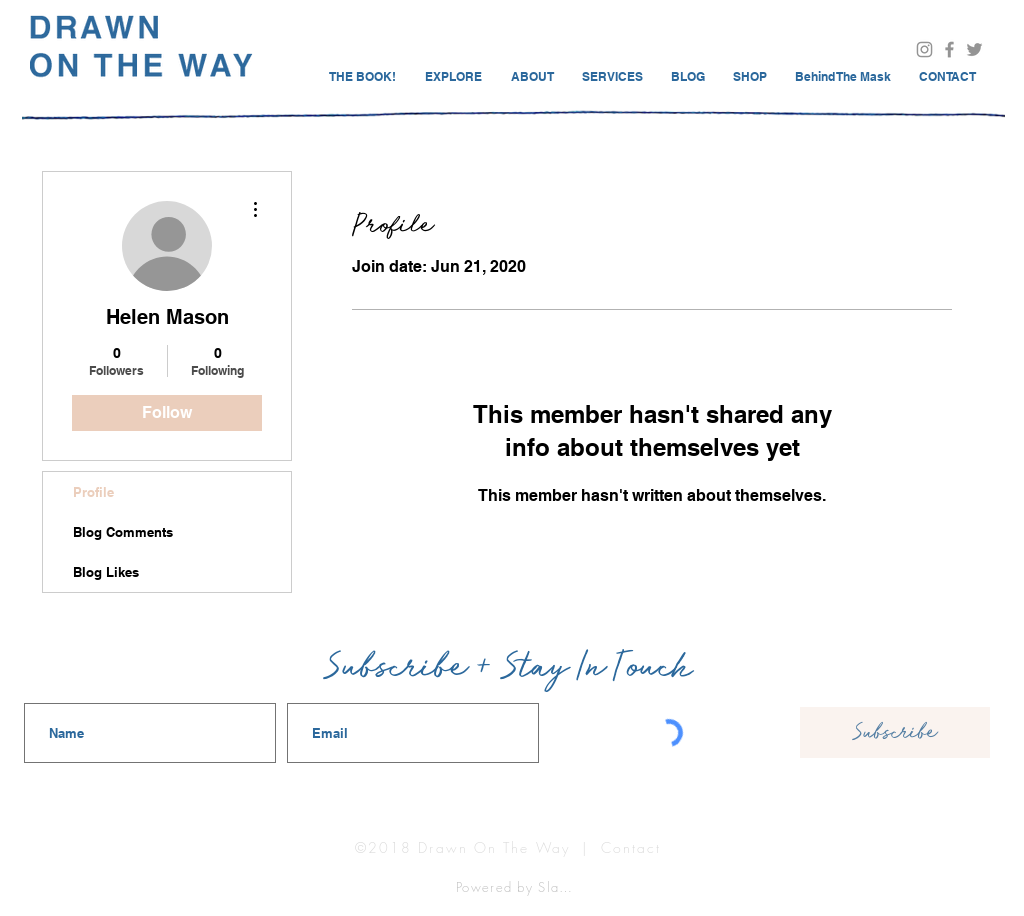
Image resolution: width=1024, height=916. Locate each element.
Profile (93, 492)
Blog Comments (123, 532)
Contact (631, 847)
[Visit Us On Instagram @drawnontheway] (924, 49)
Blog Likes (106, 572)
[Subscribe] (895, 732)
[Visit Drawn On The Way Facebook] (949, 49)
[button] (947, 77)
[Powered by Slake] (517, 886)
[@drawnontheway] (974, 49)
